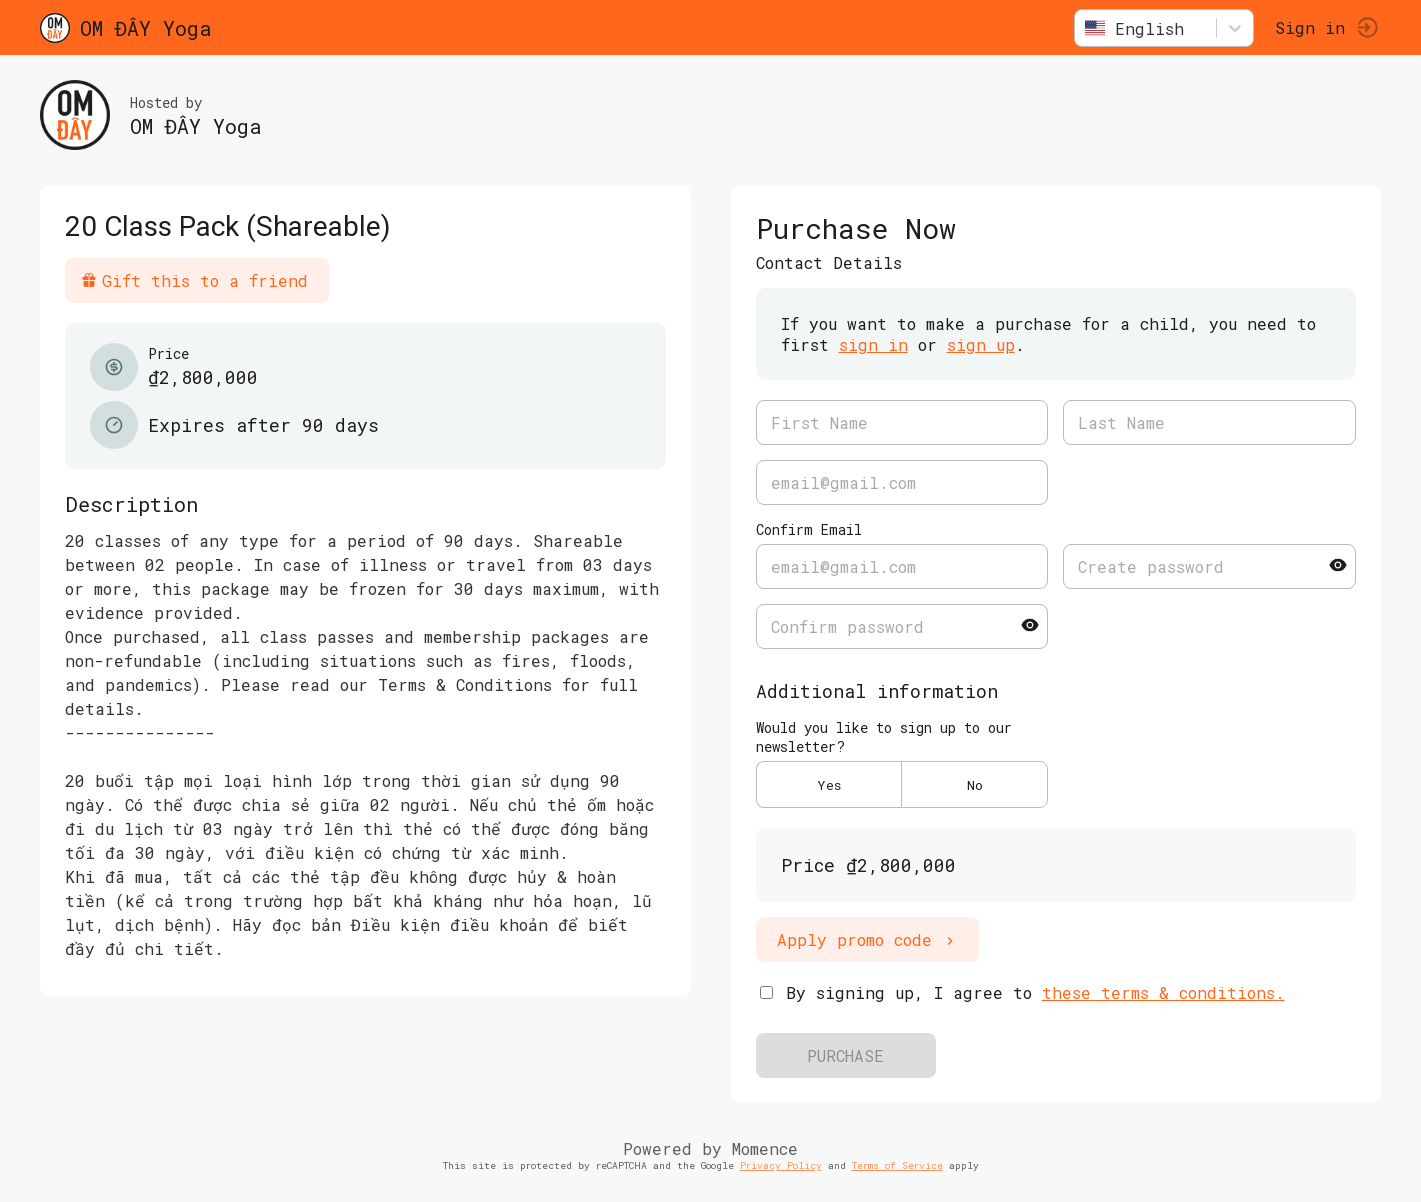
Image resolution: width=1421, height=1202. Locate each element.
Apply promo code (867, 939)
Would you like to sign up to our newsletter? (884, 737)
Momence (765, 1148)
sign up (981, 344)
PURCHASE (845, 1055)
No (975, 785)
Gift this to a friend (194, 280)
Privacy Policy (781, 1165)
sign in (873, 344)
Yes (829, 785)
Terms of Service (897, 1165)
